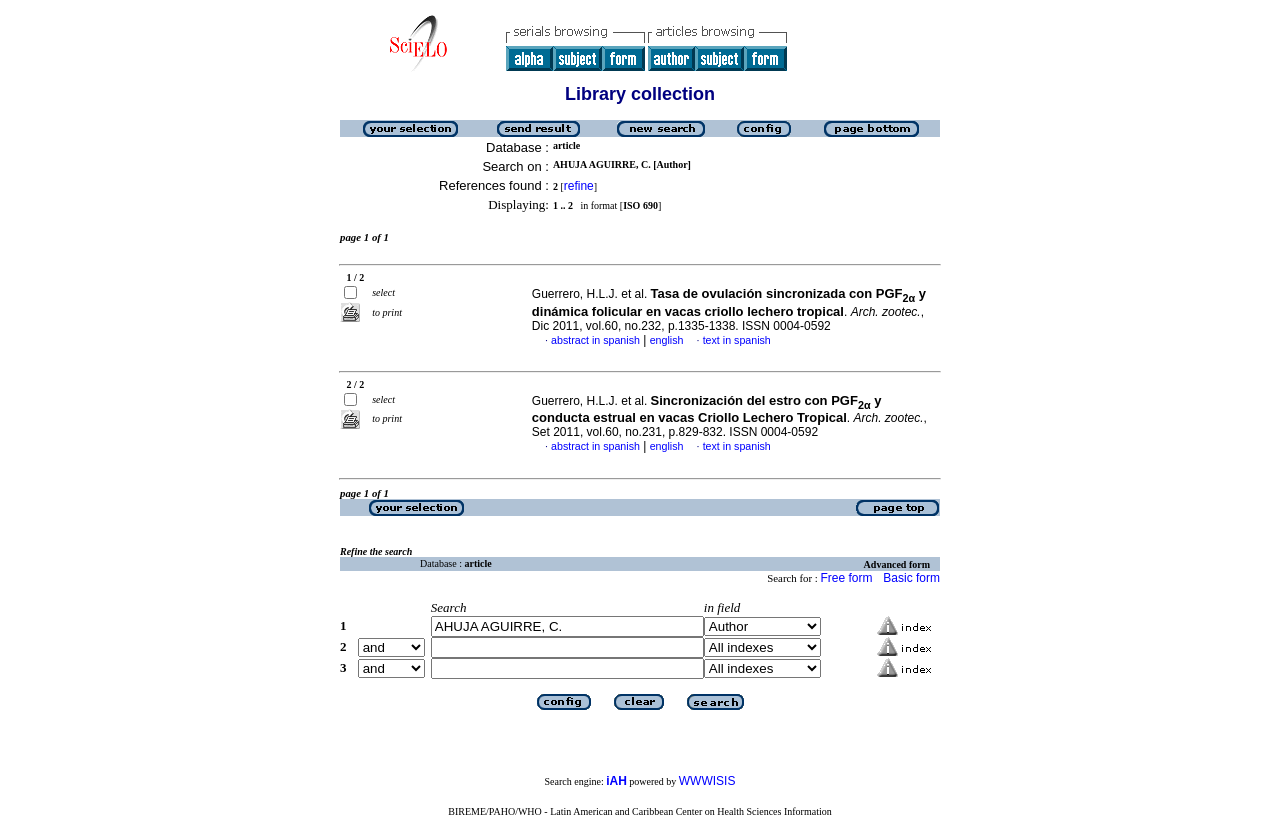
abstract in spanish (595, 340)
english (667, 340)
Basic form (911, 578)
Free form (846, 578)
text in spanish (737, 340)
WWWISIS (707, 781)
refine (579, 186)
